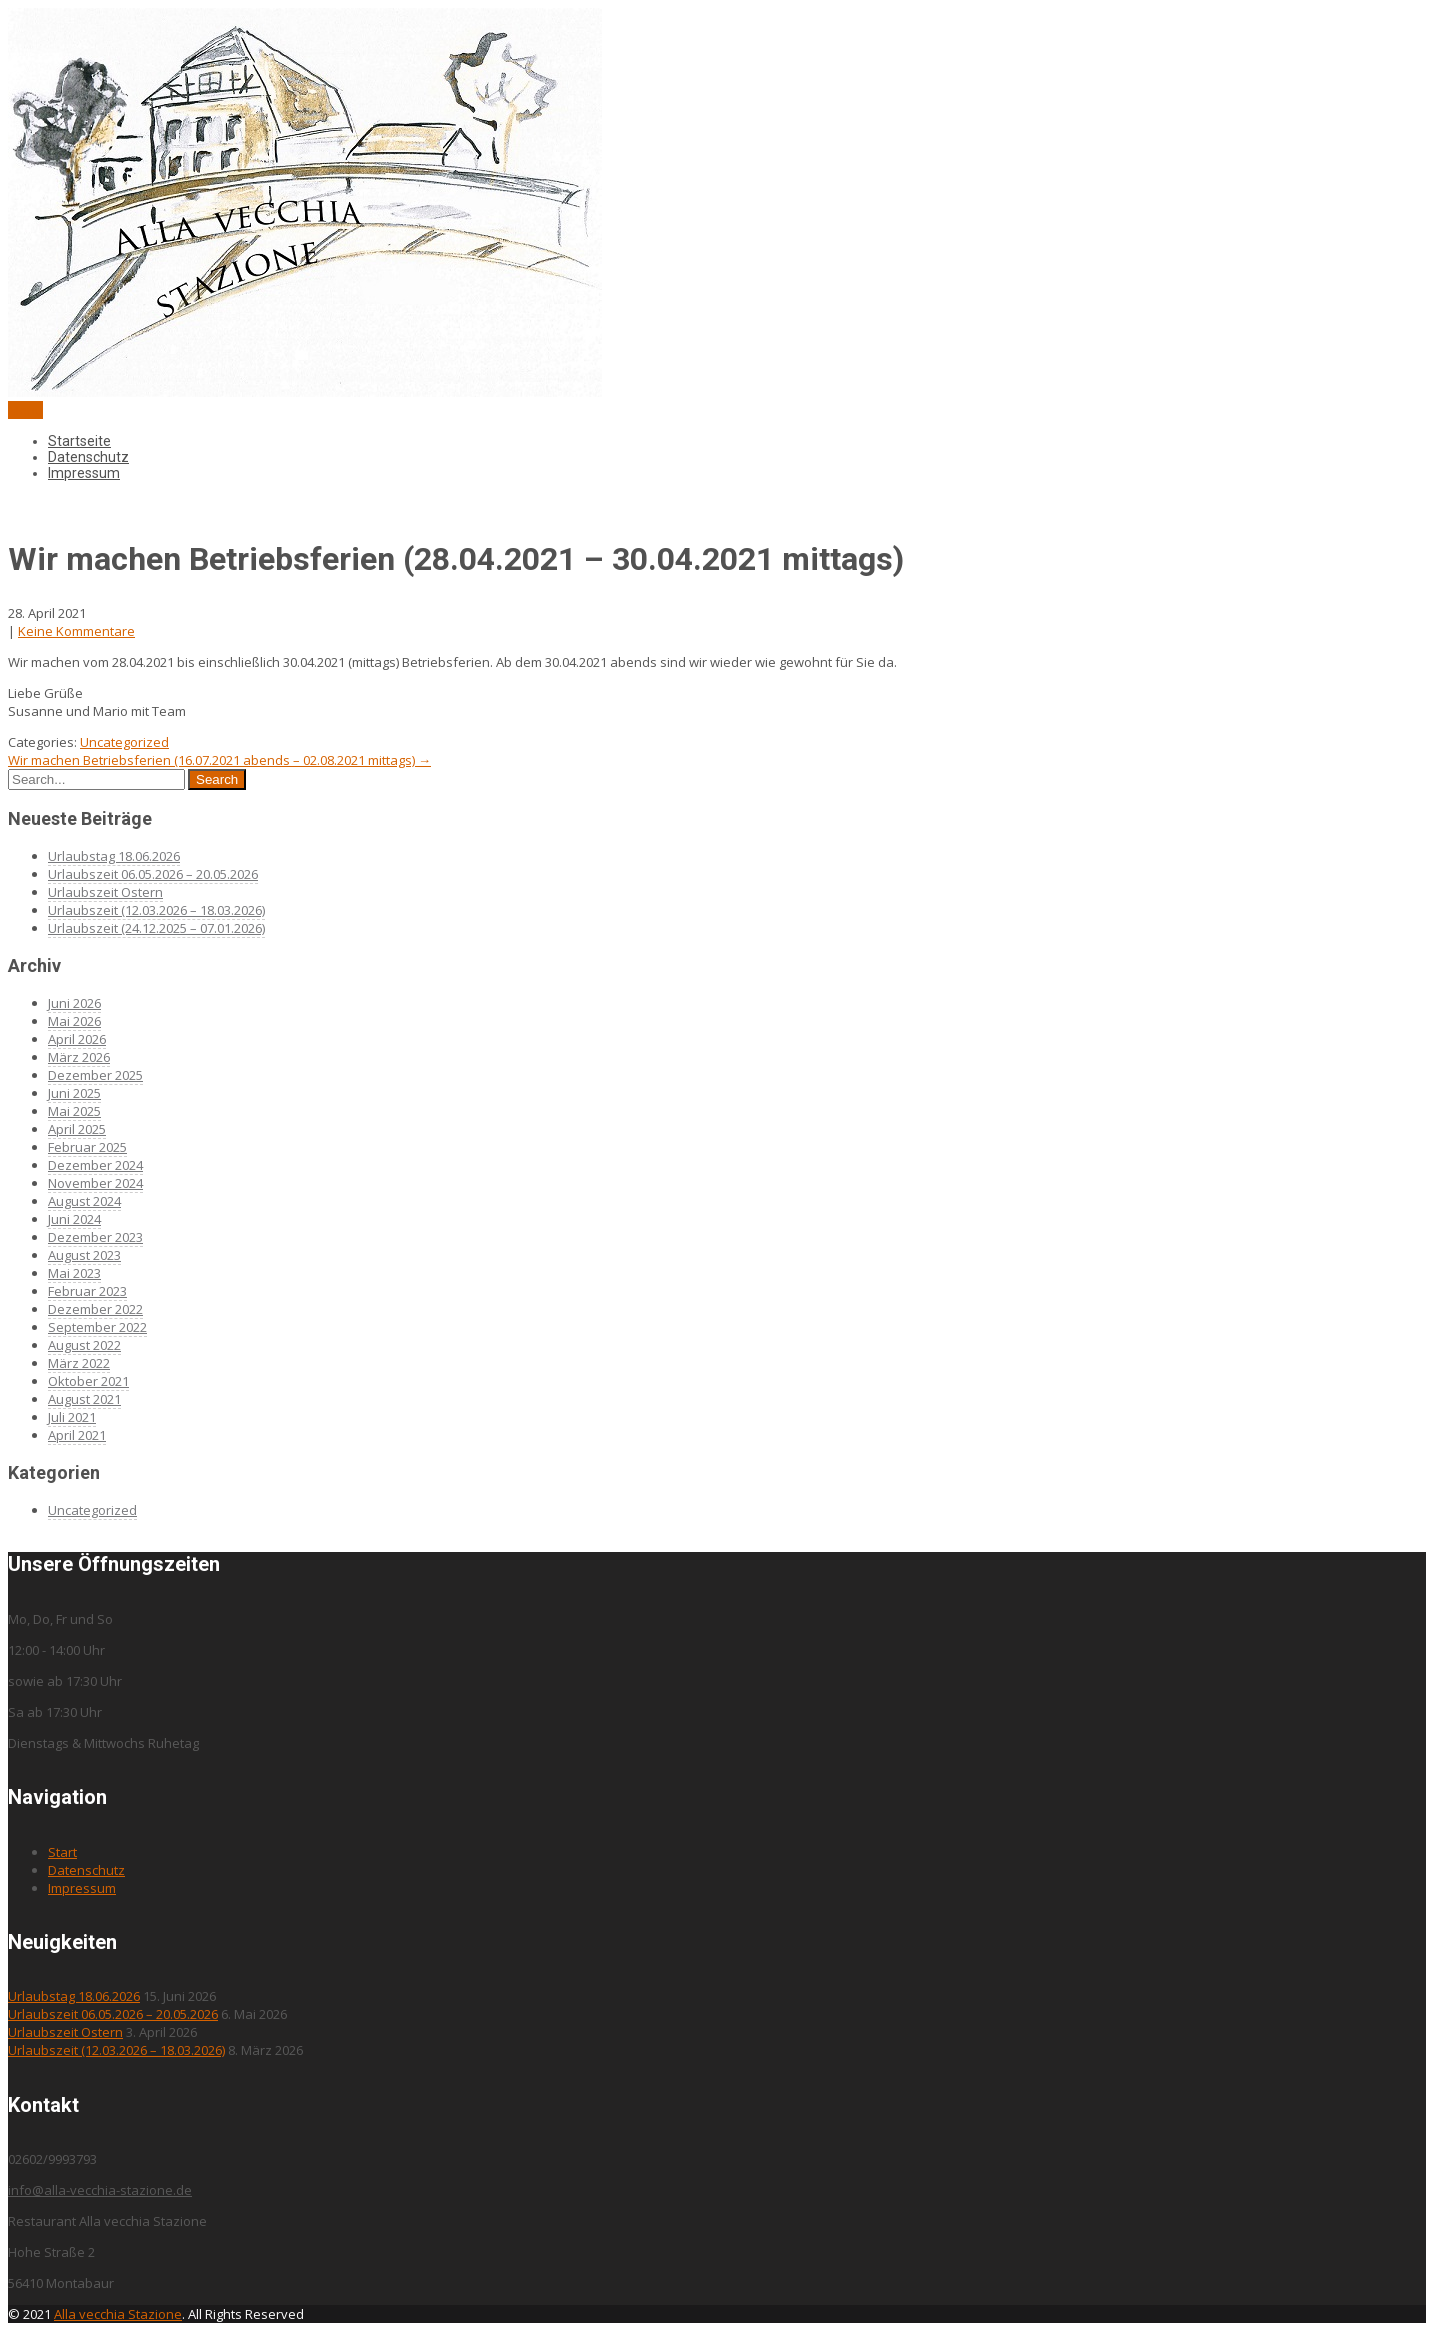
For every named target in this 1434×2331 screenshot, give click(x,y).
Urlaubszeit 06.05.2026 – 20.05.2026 (153, 874)
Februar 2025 (87, 1147)
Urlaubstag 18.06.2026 (114, 856)
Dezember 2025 (95, 1075)
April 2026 (77, 1039)
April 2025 (77, 1129)
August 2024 (84, 1201)
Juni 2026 (74, 1003)
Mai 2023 (74, 1273)
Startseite (79, 441)
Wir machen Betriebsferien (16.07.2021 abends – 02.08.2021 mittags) (219, 760)
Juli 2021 (72, 1417)
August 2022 (84, 1345)
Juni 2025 (74, 1093)
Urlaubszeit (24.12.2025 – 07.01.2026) (156, 928)
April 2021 (77, 1435)
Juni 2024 (74, 1219)
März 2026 (79, 1057)
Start (62, 1852)
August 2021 (84, 1399)
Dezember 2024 (95, 1165)
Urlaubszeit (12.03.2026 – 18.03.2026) (156, 910)
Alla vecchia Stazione (118, 2314)
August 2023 (84, 1255)
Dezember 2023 (95, 1237)
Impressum (84, 473)
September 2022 (97, 1327)
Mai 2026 (74, 1021)
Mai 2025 (74, 1111)
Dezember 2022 (95, 1309)
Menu (25, 410)
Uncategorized (124, 742)
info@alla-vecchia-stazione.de (100, 2190)
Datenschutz (88, 457)
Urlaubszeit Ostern (105, 892)
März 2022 (79, 1363)
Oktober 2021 (88, 1381)
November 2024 (95, 1183)
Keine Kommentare (76, 631)
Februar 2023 (87, 1291)
